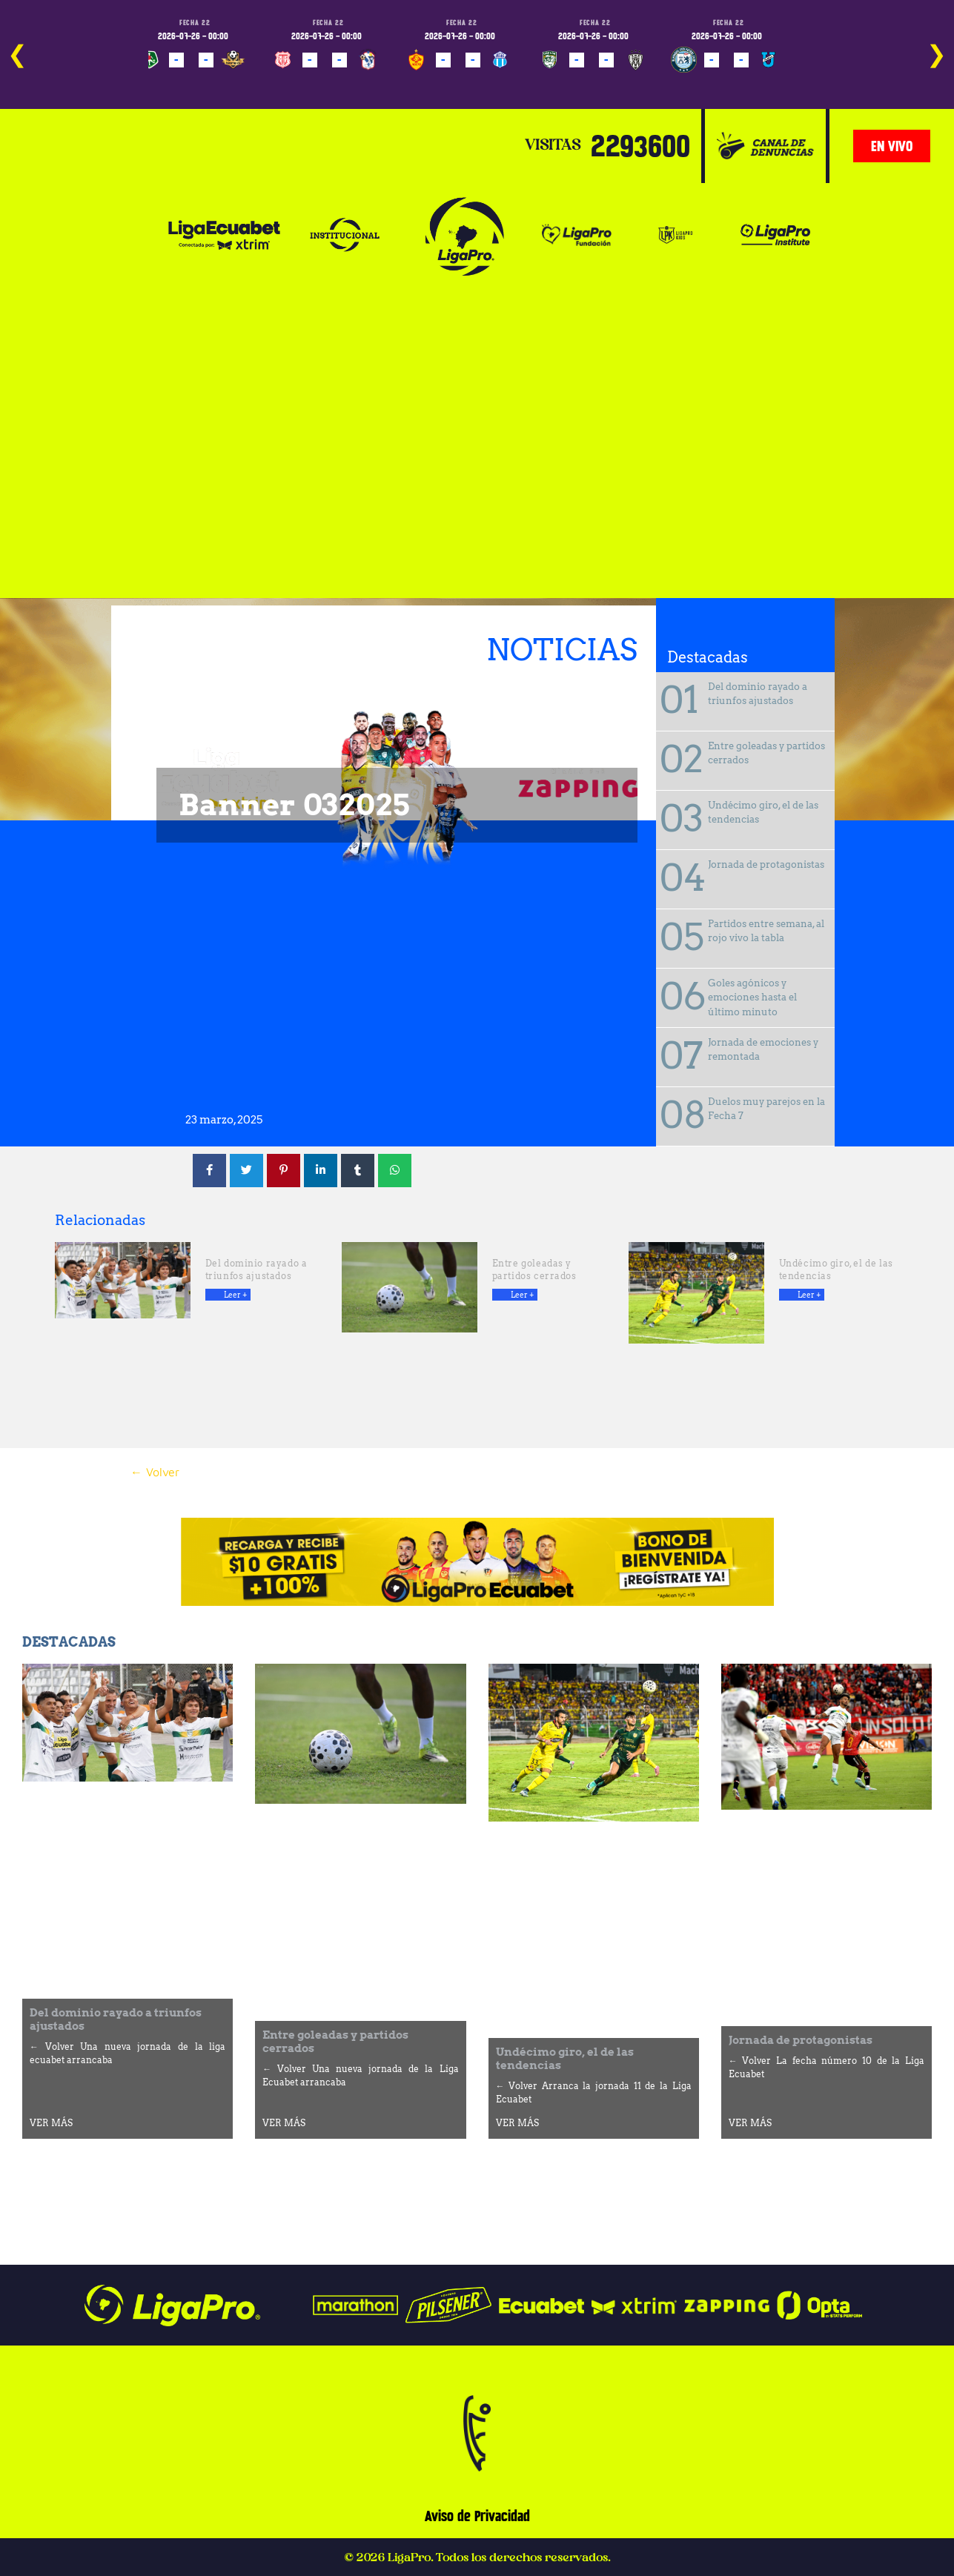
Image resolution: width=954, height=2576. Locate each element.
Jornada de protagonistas (766, 864)
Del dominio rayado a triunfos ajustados (757, 694)
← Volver (154, 1471)
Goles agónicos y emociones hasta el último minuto (752, 997)
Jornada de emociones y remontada (763, 1050)
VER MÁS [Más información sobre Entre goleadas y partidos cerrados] (283, 2122)
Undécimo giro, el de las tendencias (763, 813)
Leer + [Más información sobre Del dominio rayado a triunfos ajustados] (235, 1294)
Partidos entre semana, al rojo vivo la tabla (766, 931)
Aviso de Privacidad (477, 2516)
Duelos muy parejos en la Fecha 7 (766, 1109)
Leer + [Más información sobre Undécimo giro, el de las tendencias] (809, 1294)
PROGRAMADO (174, 81)
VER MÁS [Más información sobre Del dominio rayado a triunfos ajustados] (51, 2122)
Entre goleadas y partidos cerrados (766, 753)
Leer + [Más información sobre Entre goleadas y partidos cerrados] (522, 1294)
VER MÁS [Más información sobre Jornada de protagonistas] (750, 2122)
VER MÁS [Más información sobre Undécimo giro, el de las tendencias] (517, 2122)
